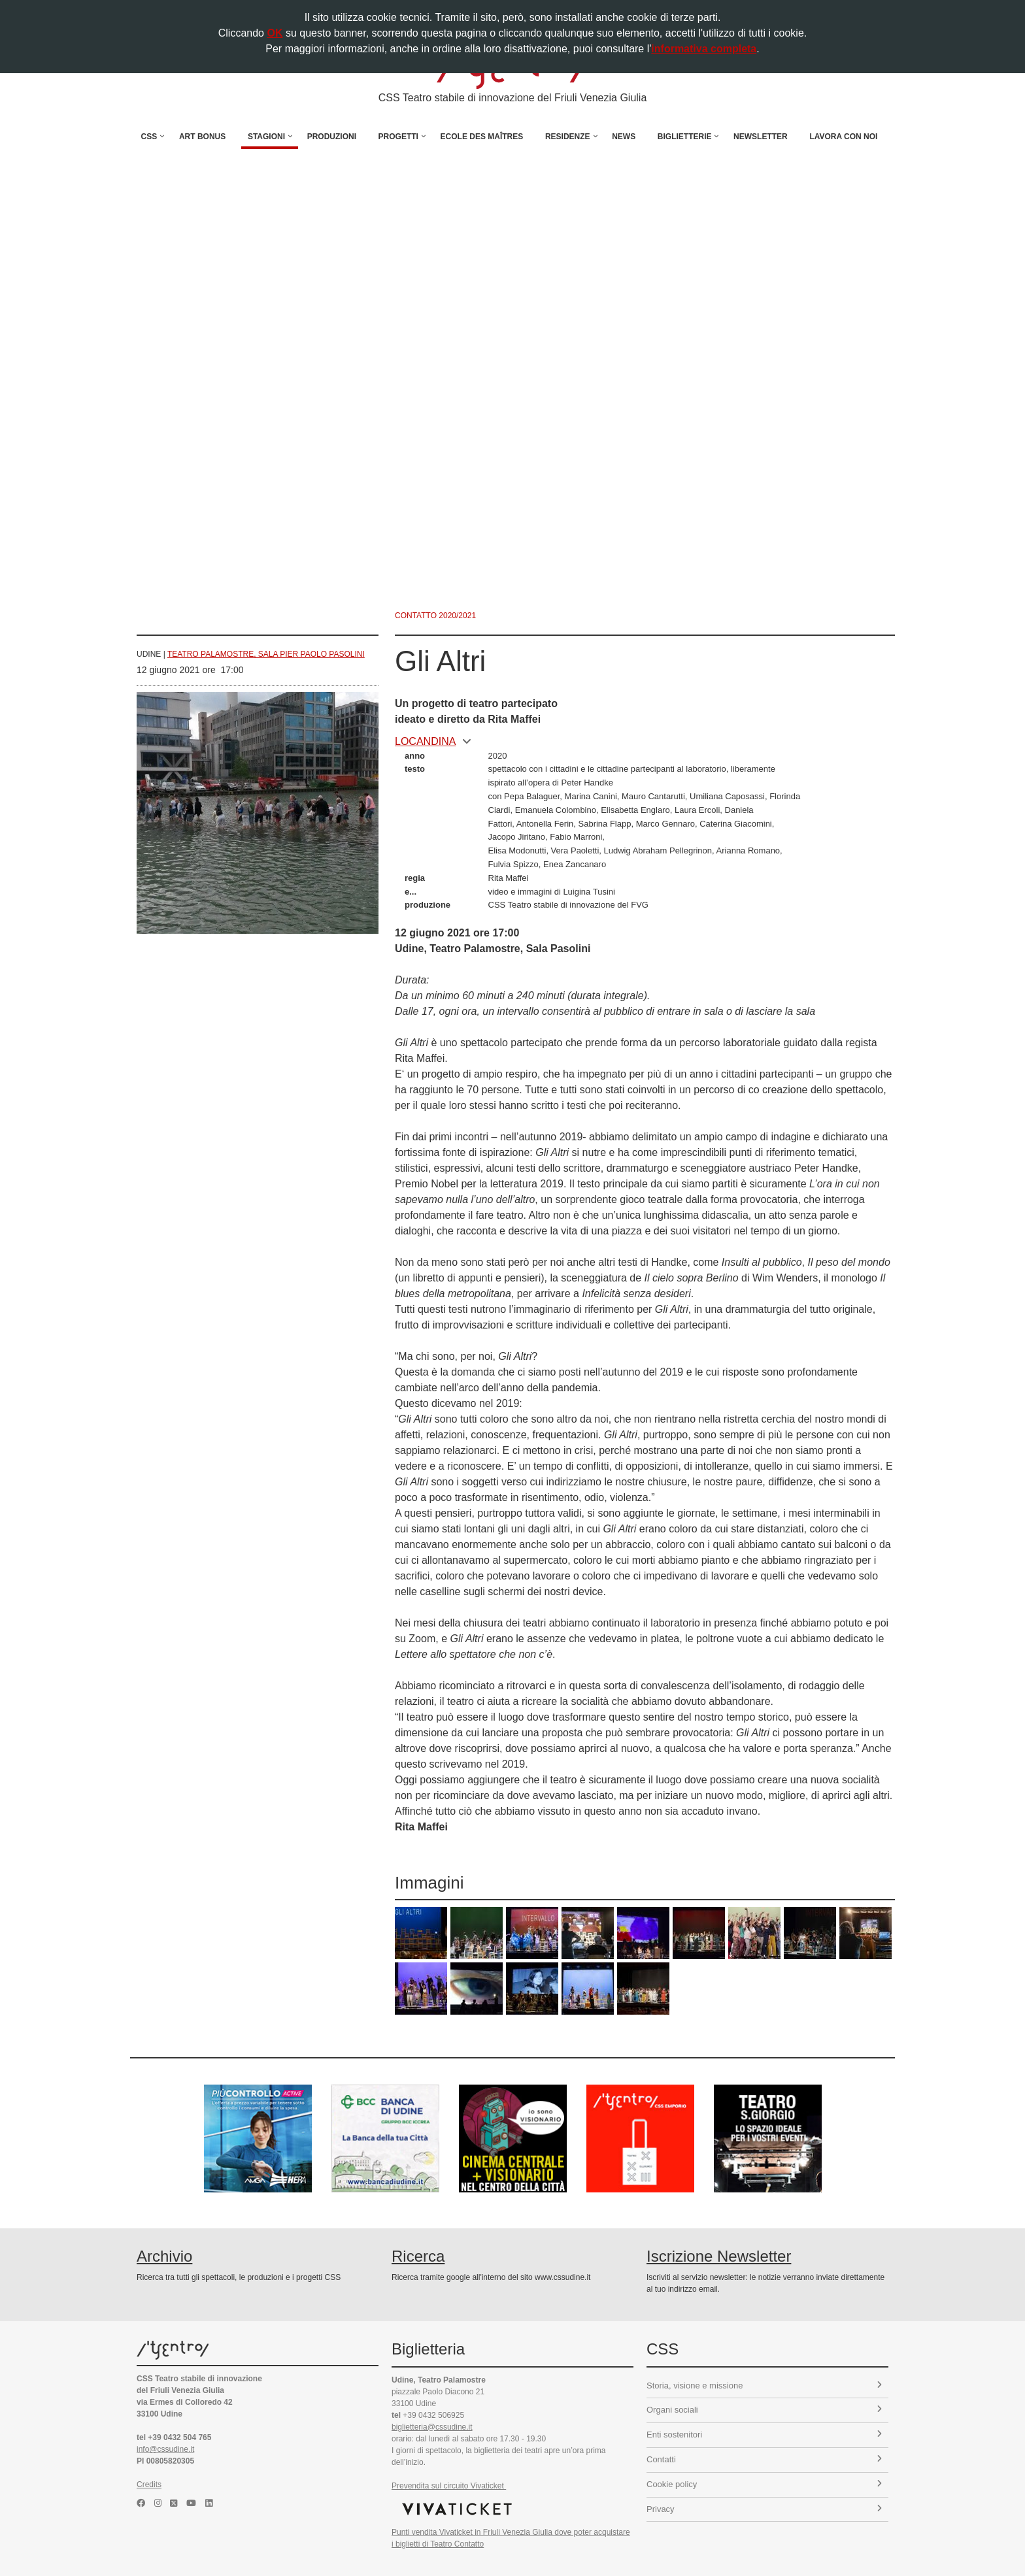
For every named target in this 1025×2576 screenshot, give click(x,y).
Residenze (567, 136)
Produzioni (331, 136)
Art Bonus (202, 136)
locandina (433, 741)
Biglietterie (685, 136)
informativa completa (703, 48)
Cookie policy (764, 2484)
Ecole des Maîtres (482, 136)
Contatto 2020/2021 (435, 615)
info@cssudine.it (165, 2449)
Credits (149, 2484)
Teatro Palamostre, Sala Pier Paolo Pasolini (266, 654)
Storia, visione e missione (764, 2385)
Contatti (764, 2459)
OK (274, 33)
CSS (149, 136)
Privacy (764, 2509)
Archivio (164, 2256)
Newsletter (760, 136)
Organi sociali (764, 2410)
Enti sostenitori (764, 2434)
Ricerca (418, 2256)
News (623, 136)
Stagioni (266, 136)
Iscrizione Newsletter (719, 2256)
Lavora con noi (843, 136)
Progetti (398, 136)
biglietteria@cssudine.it (432, 2427)
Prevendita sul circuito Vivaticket (449, 2485)
